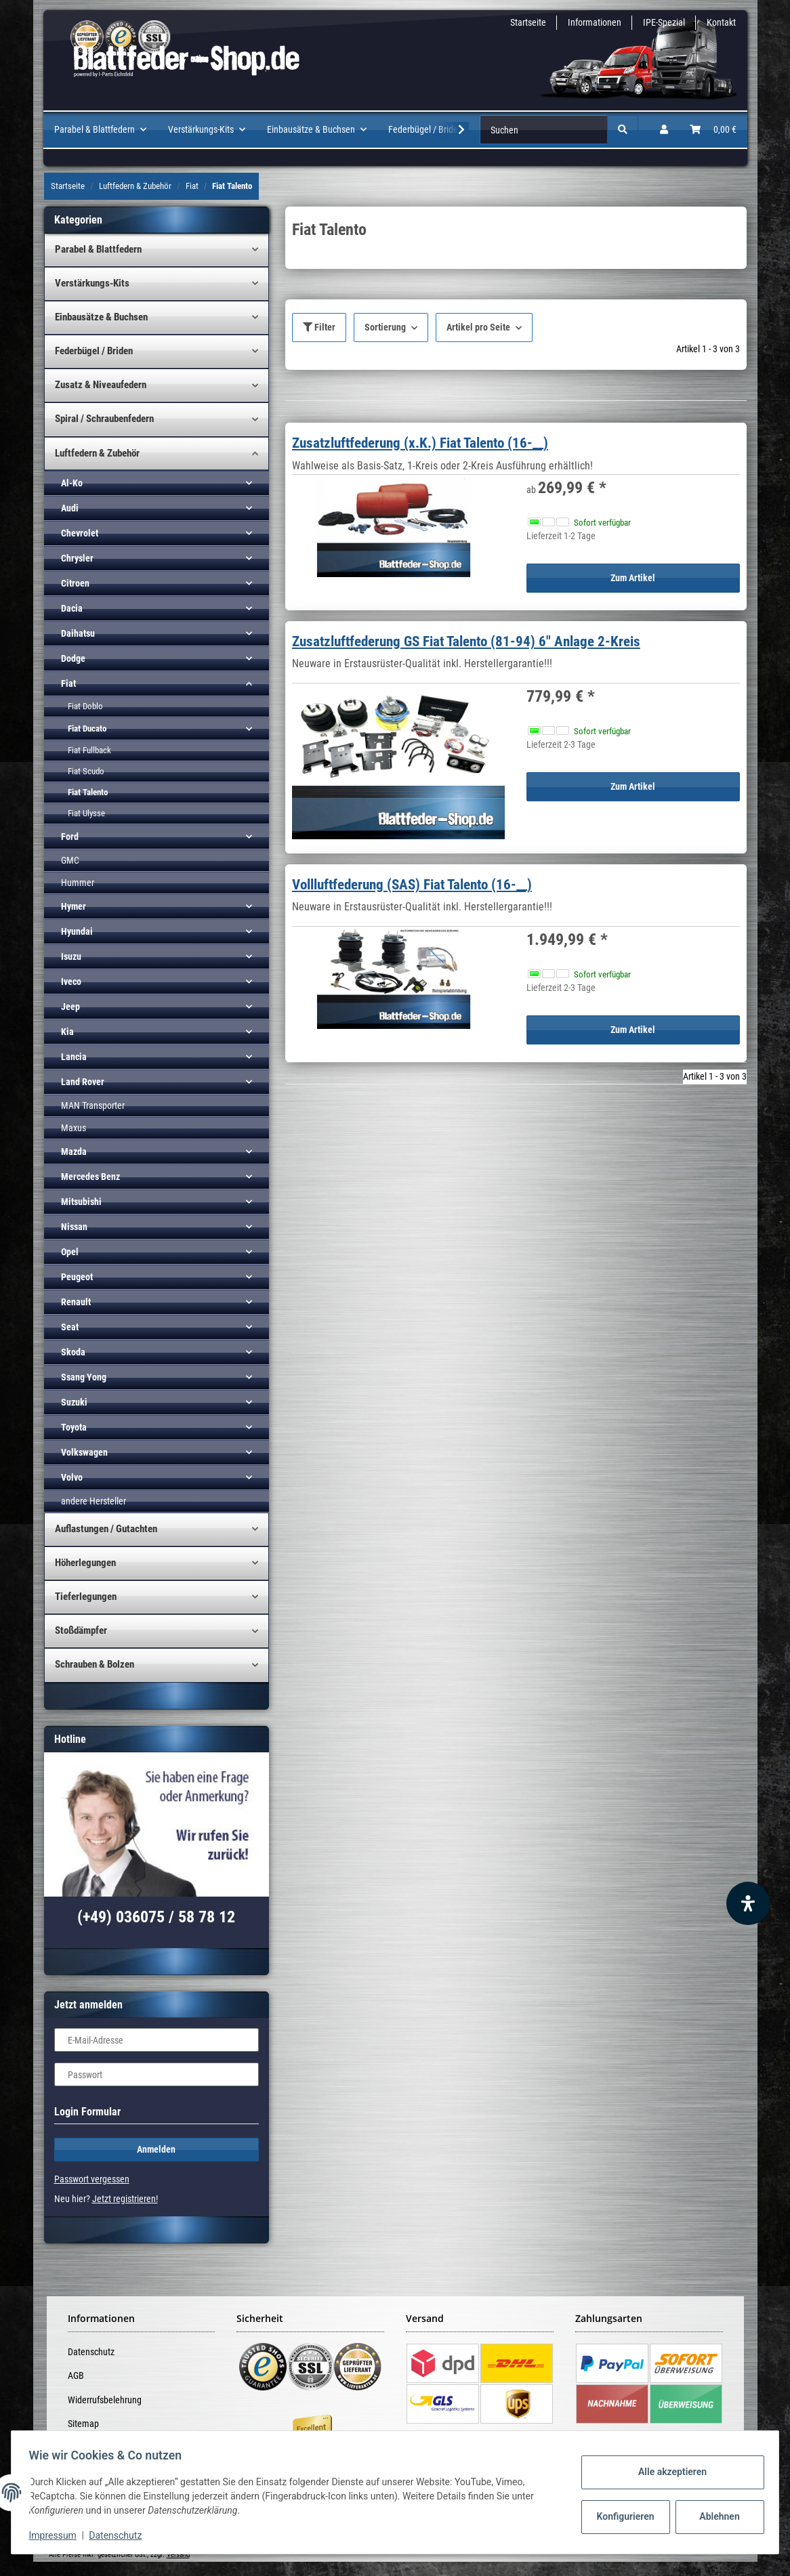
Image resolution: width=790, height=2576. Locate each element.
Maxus (73, 1127)
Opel (70, 1251)
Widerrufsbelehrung (105, 2399)
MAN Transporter (93, 1105)
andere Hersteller (93, 1501)
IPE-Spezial (664, 22)
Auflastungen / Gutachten (106, 1529)
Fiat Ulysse (86, 813)
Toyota (74, 1427)
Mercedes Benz (90, 1176)
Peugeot (77, 1276)
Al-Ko (72, 483)
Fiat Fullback (89, 750)
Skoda (73, 1352)
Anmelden (156, 2149)
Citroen (75, 583)
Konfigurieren (622, 2516)
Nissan (74, 1226)
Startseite (528, 22)
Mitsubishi (81, 1201)
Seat (70, 1327)
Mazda (74, 1151)
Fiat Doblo (85, 706)
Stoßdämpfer (81, 1630)
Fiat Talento (88, 792)
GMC (70, 860)
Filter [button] (319, 327)
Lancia (74, 1056)
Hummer (77, 882)
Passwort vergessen (91, 2179)
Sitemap (83, 2423)
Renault (76, 1301)
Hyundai (77, 931)
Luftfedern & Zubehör (97, 453)
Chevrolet (79, 533)
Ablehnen (715, 2516)
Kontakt (721, 22)
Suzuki (74, 1402)
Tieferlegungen (86, 1596)
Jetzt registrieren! (125, 2198)
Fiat (68, 683)
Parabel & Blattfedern (98, 249)
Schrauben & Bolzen (94, 1664)
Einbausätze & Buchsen (101, 317)
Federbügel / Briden (94, 351)
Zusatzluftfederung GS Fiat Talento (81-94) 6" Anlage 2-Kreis (466, 641)
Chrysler (77, 558)
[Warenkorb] (713, 130)
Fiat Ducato (87, 728)
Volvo (72, 1477)
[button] (664, 130)
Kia (67, 1031)
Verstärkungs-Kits (92, 283)
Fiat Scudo (86, 771)
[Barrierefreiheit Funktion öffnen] (748, 1903)
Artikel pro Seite (478, 327)
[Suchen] (544, 129)
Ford (70, 836)
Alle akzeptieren (667, 2471)
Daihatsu (78, 633)
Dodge (73, 658)
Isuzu (71, 956)
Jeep (70, 1006)
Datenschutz (91, 2351)
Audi (70, 508)
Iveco (71, 981)
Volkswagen (84, 1452)
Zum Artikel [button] (632, 577)
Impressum (57, 2535)
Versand (178, 2554)
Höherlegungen (85, 1563)
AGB (76, 2375)
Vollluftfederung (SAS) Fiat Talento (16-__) (412, 885)
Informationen (594, 22)
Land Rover (82, 1081)
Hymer (73, 906)
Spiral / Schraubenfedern (104, 419)
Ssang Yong (83, 1377)
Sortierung (385, 327)
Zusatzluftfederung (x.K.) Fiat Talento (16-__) (420, 443)
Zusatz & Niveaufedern (100, 385)
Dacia (72, 608)
